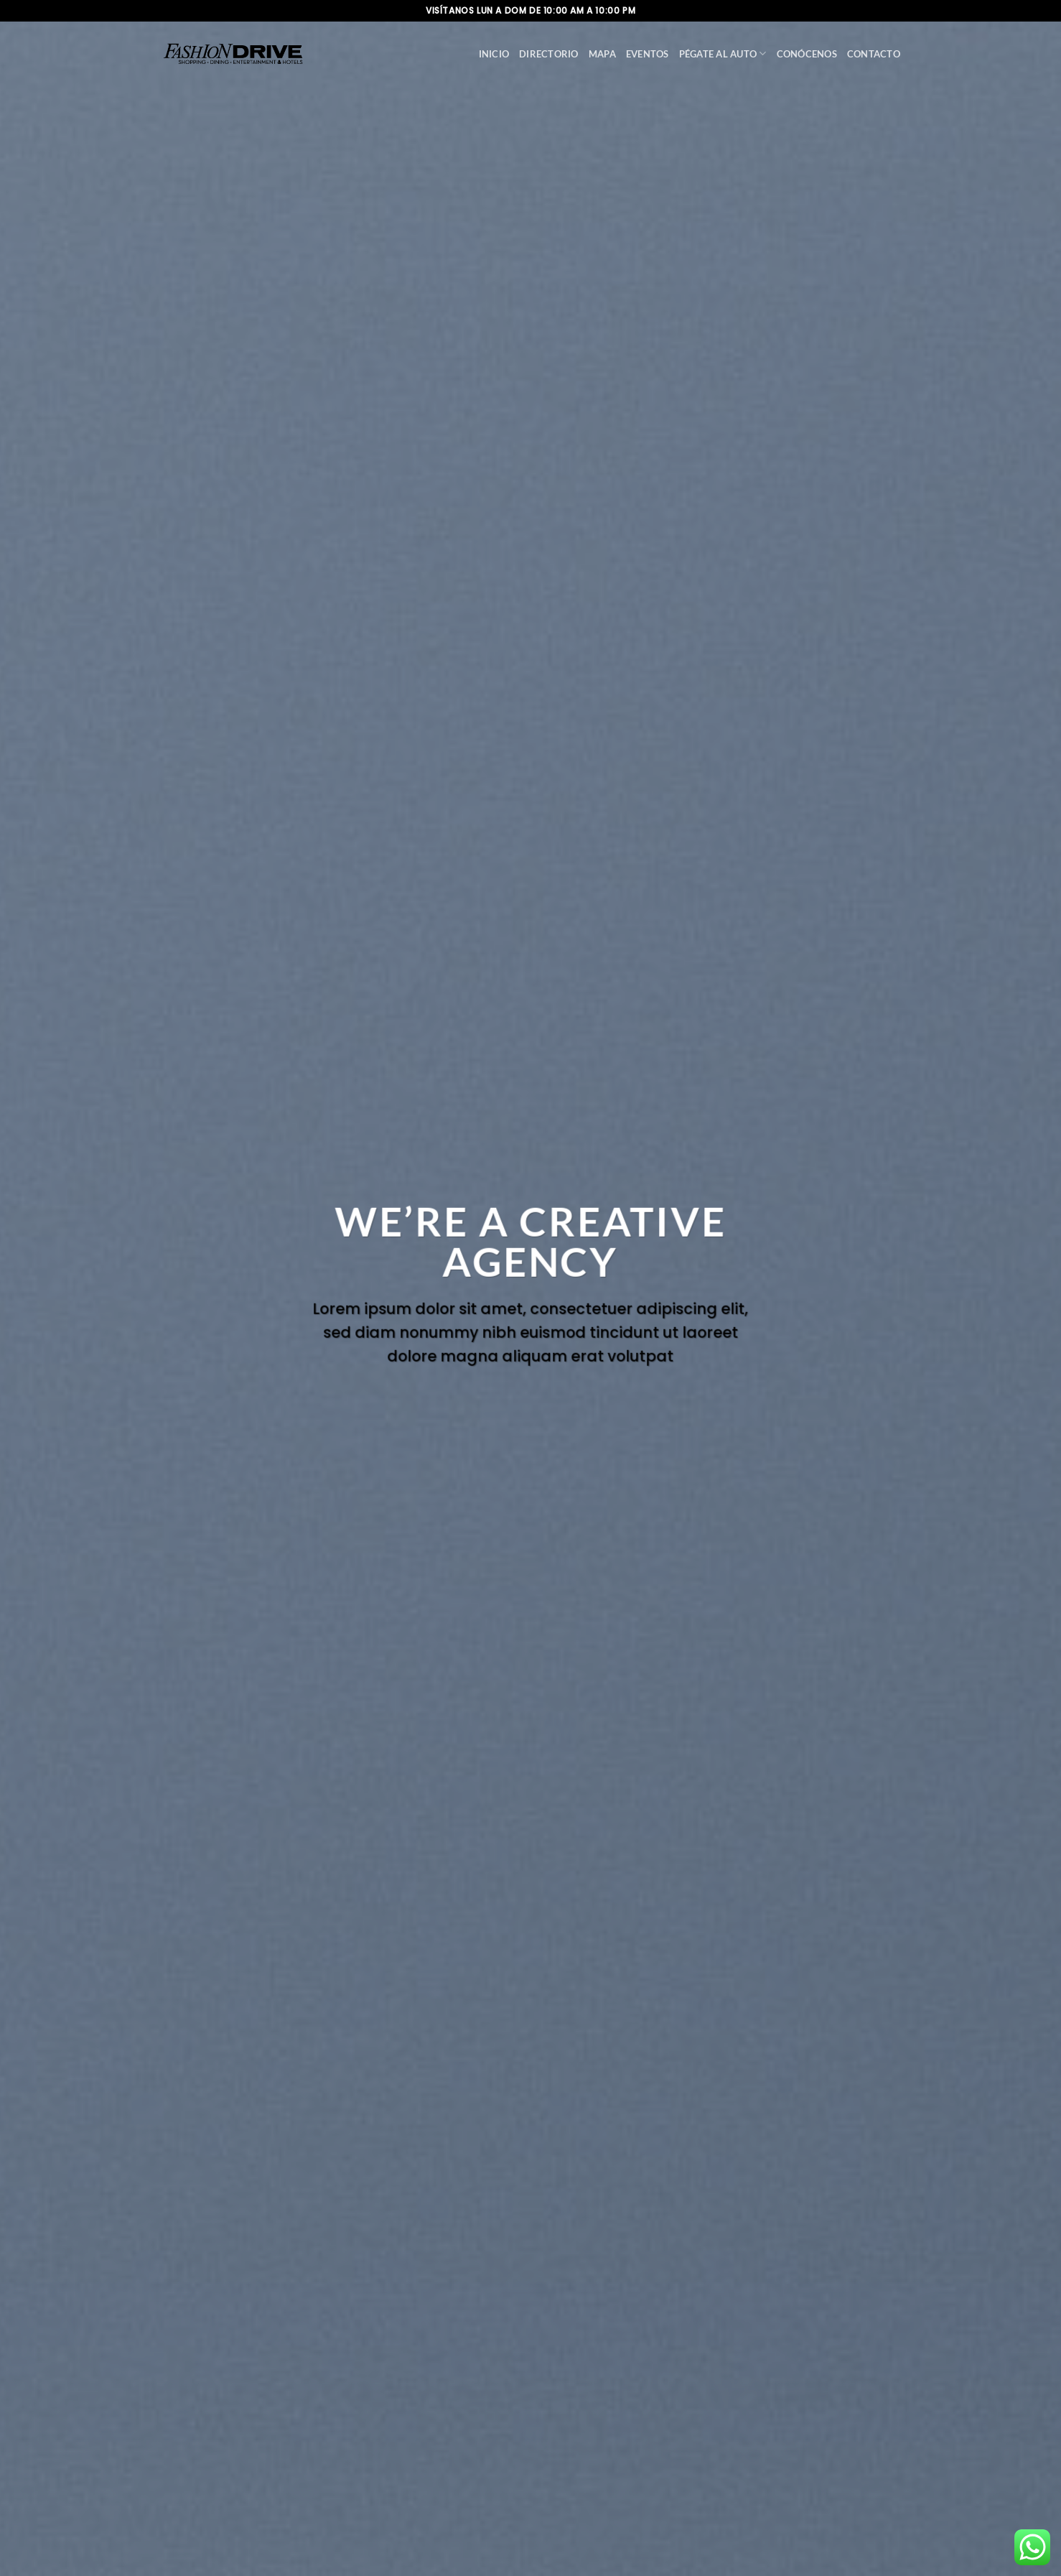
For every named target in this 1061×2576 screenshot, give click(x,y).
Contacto (873, 54)
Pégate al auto (723, 53)
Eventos (647, 54)
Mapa (602, 54)
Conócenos (807, 54)
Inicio (494, 54)
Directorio (549, 54)
